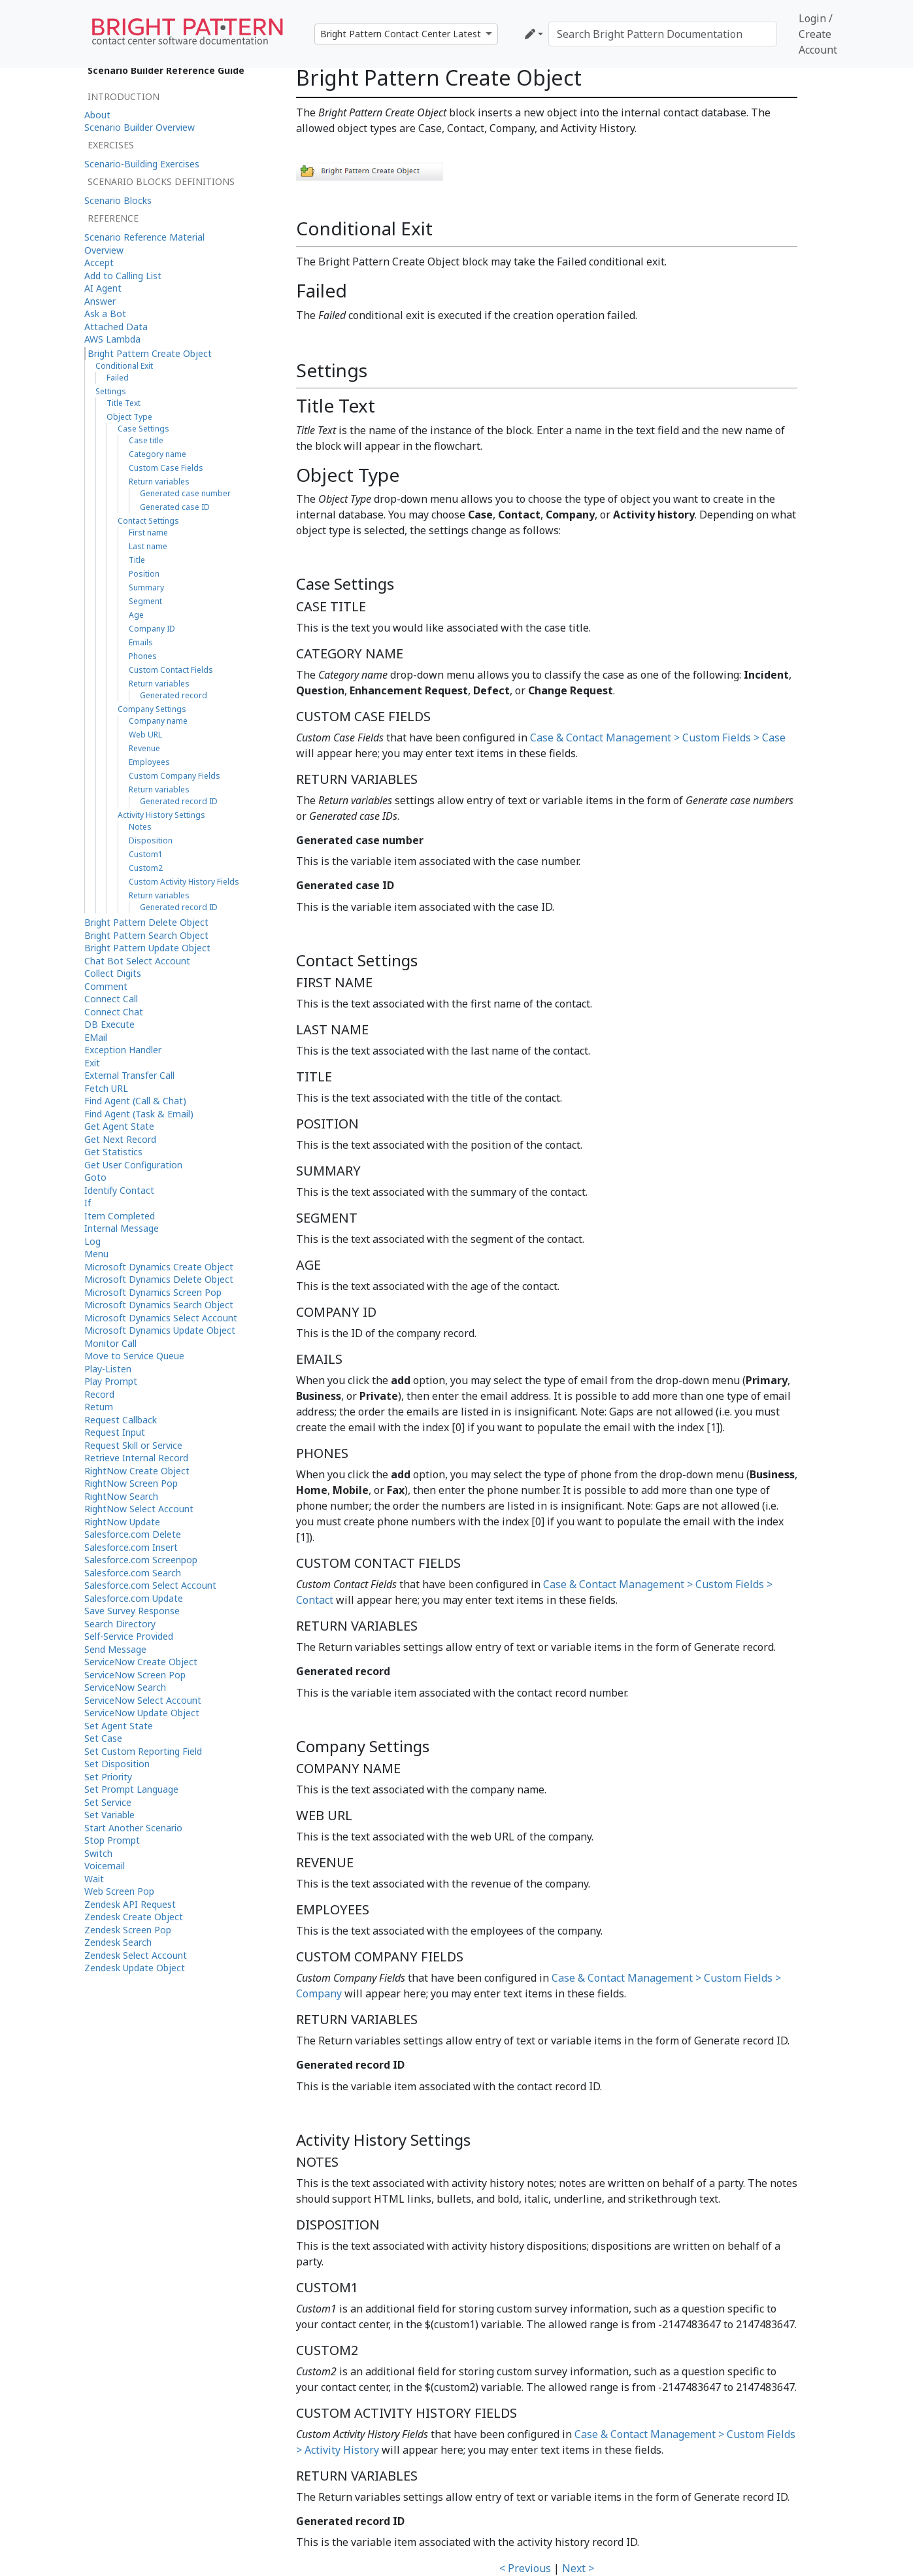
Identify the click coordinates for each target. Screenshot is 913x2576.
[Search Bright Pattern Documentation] (662, 34)
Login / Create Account (818, 34)
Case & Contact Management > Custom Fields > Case (658, 737)
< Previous (525, 2568)
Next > (578, 2568)
